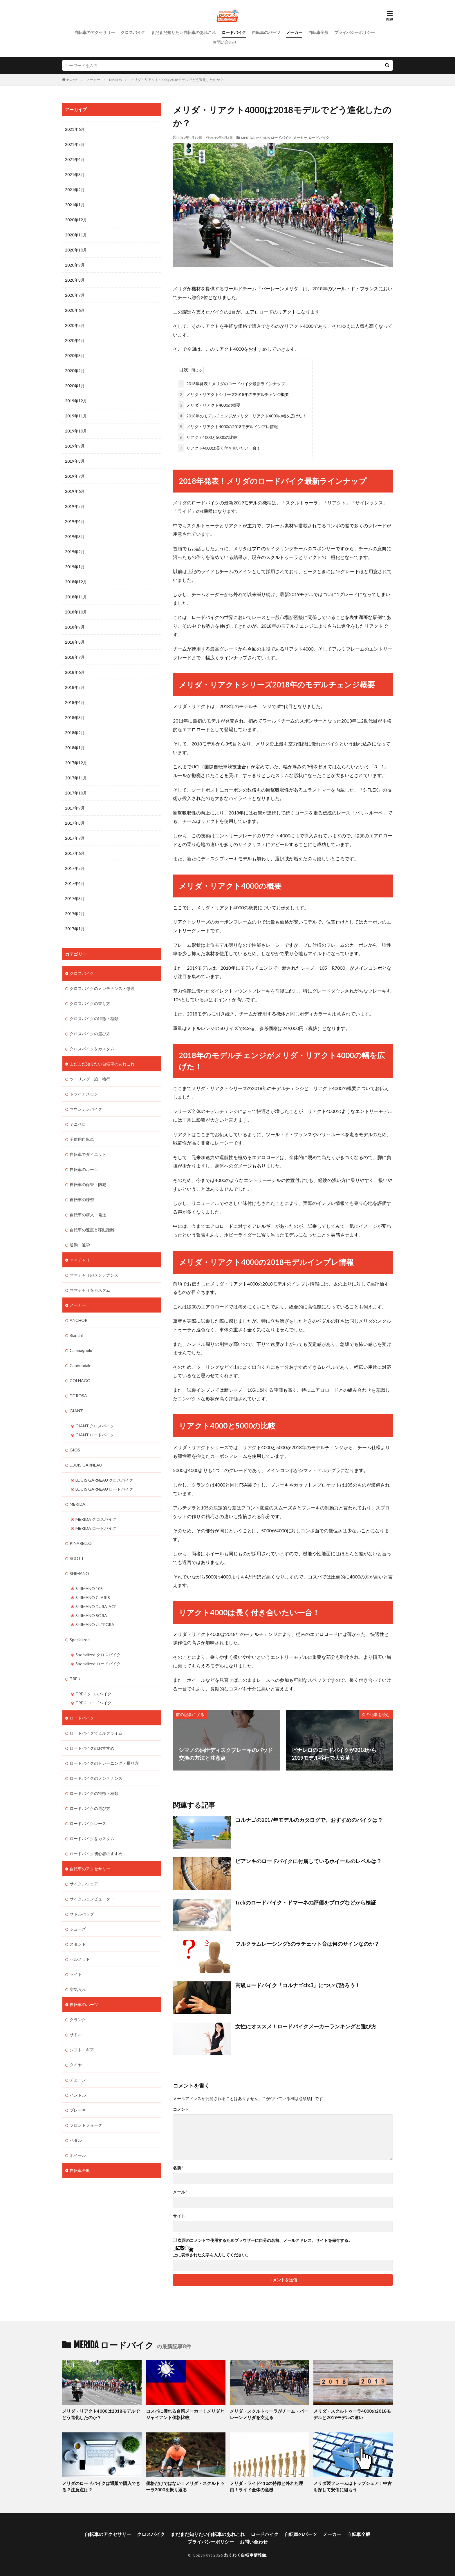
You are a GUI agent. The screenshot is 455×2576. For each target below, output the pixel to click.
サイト (179, 2216)
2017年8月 (75, 823)
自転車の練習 (82, 1199)
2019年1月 (75, 566)
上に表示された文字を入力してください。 (211, 2255)
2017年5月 (75, 868)
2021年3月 (75, 174)
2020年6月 (75, 310)
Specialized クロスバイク (98, 1654)
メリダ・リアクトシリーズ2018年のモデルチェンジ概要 (233, 394)
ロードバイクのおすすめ (92, 1748)
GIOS (75, 1449)
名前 (178, 2168)
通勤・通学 (80, 1244)
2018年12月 (76, 581)
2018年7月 (75, 657)
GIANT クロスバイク (94, 1425)
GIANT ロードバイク (94, 1434)
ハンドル (78, 2094)
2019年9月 (75, 445)
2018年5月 (75, 687)
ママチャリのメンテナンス (94, 1274)
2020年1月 (75, 385)
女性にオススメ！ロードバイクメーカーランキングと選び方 (305, 2026)
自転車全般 (318, 32)
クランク (78, 2019)
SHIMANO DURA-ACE (96, 1606)
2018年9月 (75, 626)
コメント (181, 2109)
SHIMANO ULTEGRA (94, 1624)
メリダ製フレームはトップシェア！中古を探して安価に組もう (352, 2486)
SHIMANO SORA (91, 1615)
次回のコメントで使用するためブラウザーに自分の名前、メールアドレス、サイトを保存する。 (265, 2240)
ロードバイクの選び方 (90, 1808)
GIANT (76, 1410)
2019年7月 (75, 476)
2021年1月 (75, 204)
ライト (76, 1974)
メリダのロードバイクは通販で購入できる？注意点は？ (101, 2486)
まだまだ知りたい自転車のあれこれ (183, 32)
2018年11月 (76, 596)
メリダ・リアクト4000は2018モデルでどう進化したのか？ (177, 79)
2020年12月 (76, 219)
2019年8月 (75, 461)
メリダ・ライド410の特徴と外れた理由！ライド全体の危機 (266, 2486)
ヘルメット (80, 1959)
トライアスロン (84, 1093)
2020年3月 (75, 355)
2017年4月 (75, 883)
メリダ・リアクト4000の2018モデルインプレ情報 (228, 426)
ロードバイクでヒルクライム (96, 1732)
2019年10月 (76, 430)
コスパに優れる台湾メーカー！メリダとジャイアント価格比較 (185, 2414)
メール (180, 2192)
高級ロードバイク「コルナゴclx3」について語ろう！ (297, 1985)
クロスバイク (133, 32)
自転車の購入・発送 (88, 1214)
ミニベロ (78, 1124)
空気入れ (78, 1989)
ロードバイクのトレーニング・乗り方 (104, 1763)
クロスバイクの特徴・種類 (94, 1018)
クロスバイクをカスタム (92, 1048)
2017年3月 (75, 898)
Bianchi (76, 1335)
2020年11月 (76, 234)
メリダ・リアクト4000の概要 (209, 405)
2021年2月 (75, 189)
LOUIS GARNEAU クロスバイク (104, 1480)
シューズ (78, 1929)
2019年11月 (76, 415)
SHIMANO (79, 1573)
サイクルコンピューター (92, 1898)
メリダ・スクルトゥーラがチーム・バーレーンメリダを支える (269, 2414)
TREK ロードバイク (93, 1702)
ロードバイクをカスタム (92, 1838)
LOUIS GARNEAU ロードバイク (104, 1489)
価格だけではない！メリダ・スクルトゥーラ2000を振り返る (185, 2486)
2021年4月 (75, 159)
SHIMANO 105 (89, 1588)
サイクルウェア (84, 1883)
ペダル (76, 2140)
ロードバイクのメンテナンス (96, 1778)
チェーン (78, 2079)
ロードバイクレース (88, 1823)
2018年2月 (75, 732)
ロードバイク (234, 32)
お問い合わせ (224, 42)
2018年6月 (75, 672)
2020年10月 (76, 249)
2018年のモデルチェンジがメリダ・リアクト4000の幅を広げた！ (242, 416)
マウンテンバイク (86, 1109)
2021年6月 (75, 129)
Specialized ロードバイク (98, 1663)
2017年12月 (76, 762)
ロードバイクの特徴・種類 (94, 1793)
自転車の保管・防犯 (88, 1184)
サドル (76, 2034)
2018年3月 (75, 717)
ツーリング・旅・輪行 (90, 1078)
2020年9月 (75, 265)
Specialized (80, 1639)
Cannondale (80, 1365)
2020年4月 (75, 340)
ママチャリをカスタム (90, 1290)
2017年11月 (76, 777)
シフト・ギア (82, 2049)
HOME (72, 79)
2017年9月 (75, 807)
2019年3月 (75, 536)
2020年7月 (75, 295)
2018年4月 (75, 702)
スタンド (78, 1944)
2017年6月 (75, 853)
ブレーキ (78, 2110)
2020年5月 (75, 325)
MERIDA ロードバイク (274, 137)
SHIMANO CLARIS (92, 1597)
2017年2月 (75, 913)
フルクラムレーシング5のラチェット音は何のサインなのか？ (307, 1943)
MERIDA (115, 79)
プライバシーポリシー (354, 32)
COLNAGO (80, 1380)
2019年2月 (75, 551)
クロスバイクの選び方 (90, 1033)
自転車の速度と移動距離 (92, 1229)
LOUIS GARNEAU (86, 1464)
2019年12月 (76, 400)
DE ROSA (78, 1395)
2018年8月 (75, 642)
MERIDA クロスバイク (95, 1519)
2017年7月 (75, 838)
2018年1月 (75, 747)
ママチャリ (80, 1259)
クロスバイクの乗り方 (90, 1003)
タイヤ (76, 2064)
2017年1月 (75, 928)
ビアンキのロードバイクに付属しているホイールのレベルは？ (308, 1861)
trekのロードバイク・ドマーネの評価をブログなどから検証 (305, 1902)
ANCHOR (78, 1320)
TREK (75, 1678)
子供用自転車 (82, 1139)
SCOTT (77, 1558)
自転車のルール (84, 1169)
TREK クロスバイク (93, 1693)
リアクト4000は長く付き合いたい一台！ (219, 448)
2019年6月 (75, 491)
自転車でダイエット (88, 1154)
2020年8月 (75, 280)
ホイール (78, 2155)
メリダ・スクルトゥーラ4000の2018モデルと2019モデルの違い (352, 2414)
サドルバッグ (82, 1913)
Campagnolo (81, 1350)
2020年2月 (75, 370)
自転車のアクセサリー (94, 32)
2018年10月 (76, 611)
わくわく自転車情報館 (245, 2555)
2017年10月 (76, 792)
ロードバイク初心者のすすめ (96, 1853)
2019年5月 (75, 506)
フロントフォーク (86, 2125)
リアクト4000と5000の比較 (207, 437)
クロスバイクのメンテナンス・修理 (102, 988)
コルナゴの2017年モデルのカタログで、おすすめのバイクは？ (309, 1820)
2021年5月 (75, 144)
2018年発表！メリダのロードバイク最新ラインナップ (231, 384)
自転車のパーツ (266, 32)
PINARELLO (81, 1543)
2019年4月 (75, 521)
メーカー (294, 32)
